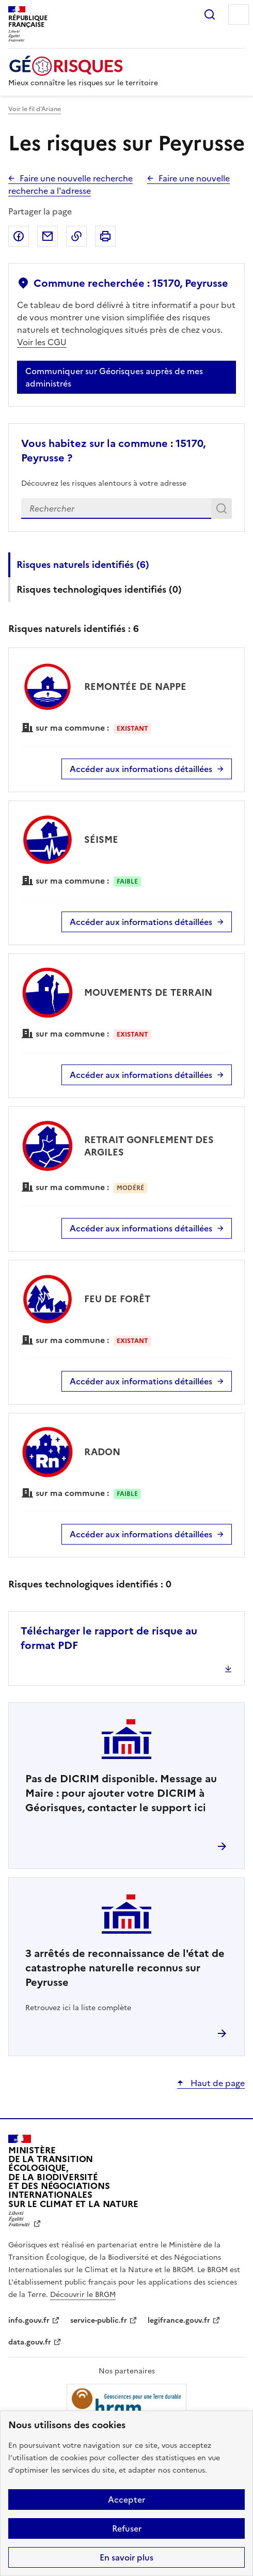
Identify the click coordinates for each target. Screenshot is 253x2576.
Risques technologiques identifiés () (99, 589)
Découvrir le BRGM (83, 2294)
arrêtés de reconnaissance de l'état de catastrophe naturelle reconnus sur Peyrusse (125, 1968)
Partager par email (47, 236)
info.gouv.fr (29, 2320)
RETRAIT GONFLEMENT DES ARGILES (149, 1146)
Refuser (126, 2528)
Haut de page (216, 2083)
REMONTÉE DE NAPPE (135, 686)
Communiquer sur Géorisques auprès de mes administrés (114, 377)
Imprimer (105, 236)
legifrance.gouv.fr (179, 2320)
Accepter (126, 2499)
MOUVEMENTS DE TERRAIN (148, 992)
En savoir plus (126, 2557)
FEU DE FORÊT (117, 1299)
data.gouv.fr (29, 2342)
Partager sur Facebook (18, 236)
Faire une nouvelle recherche (76, 178)
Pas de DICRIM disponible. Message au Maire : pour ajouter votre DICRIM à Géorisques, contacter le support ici (121, 1793)
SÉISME (101, 839)
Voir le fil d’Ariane (34, 109)
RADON (102, 1452)
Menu (238, 14)
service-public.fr (98, 2320)
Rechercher (209, 14)
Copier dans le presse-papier (76, 236)
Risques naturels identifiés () (83, 565)
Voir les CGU (42, 342)
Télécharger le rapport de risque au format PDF (109, 1638)
